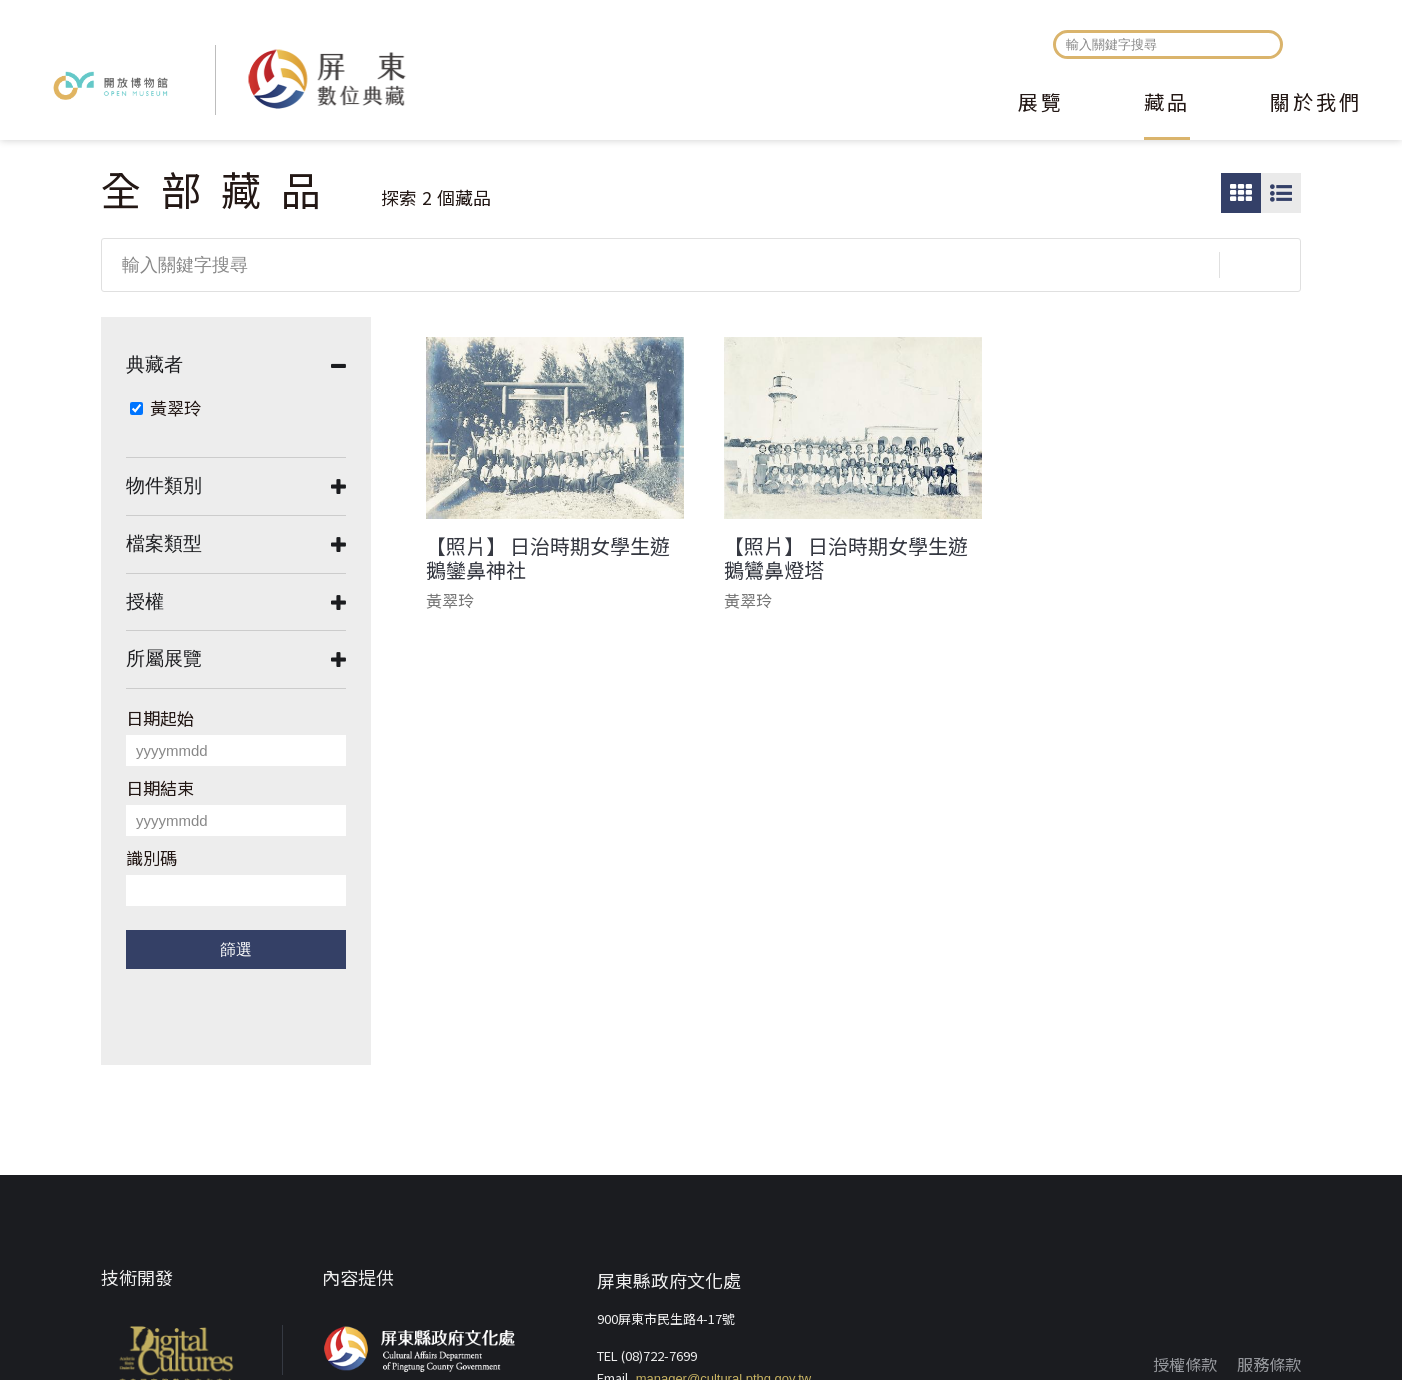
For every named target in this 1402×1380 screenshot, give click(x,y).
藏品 (1167, 104)
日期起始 (160, 717)
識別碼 (151, 857)
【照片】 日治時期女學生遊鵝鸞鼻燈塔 (846, 558)
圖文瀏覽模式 (1281, 193)
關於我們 (1316, 104)
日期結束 (160, 787)
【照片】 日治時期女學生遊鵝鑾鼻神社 (548, 558)
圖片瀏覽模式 (1241, 193)
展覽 (1041, 104)
